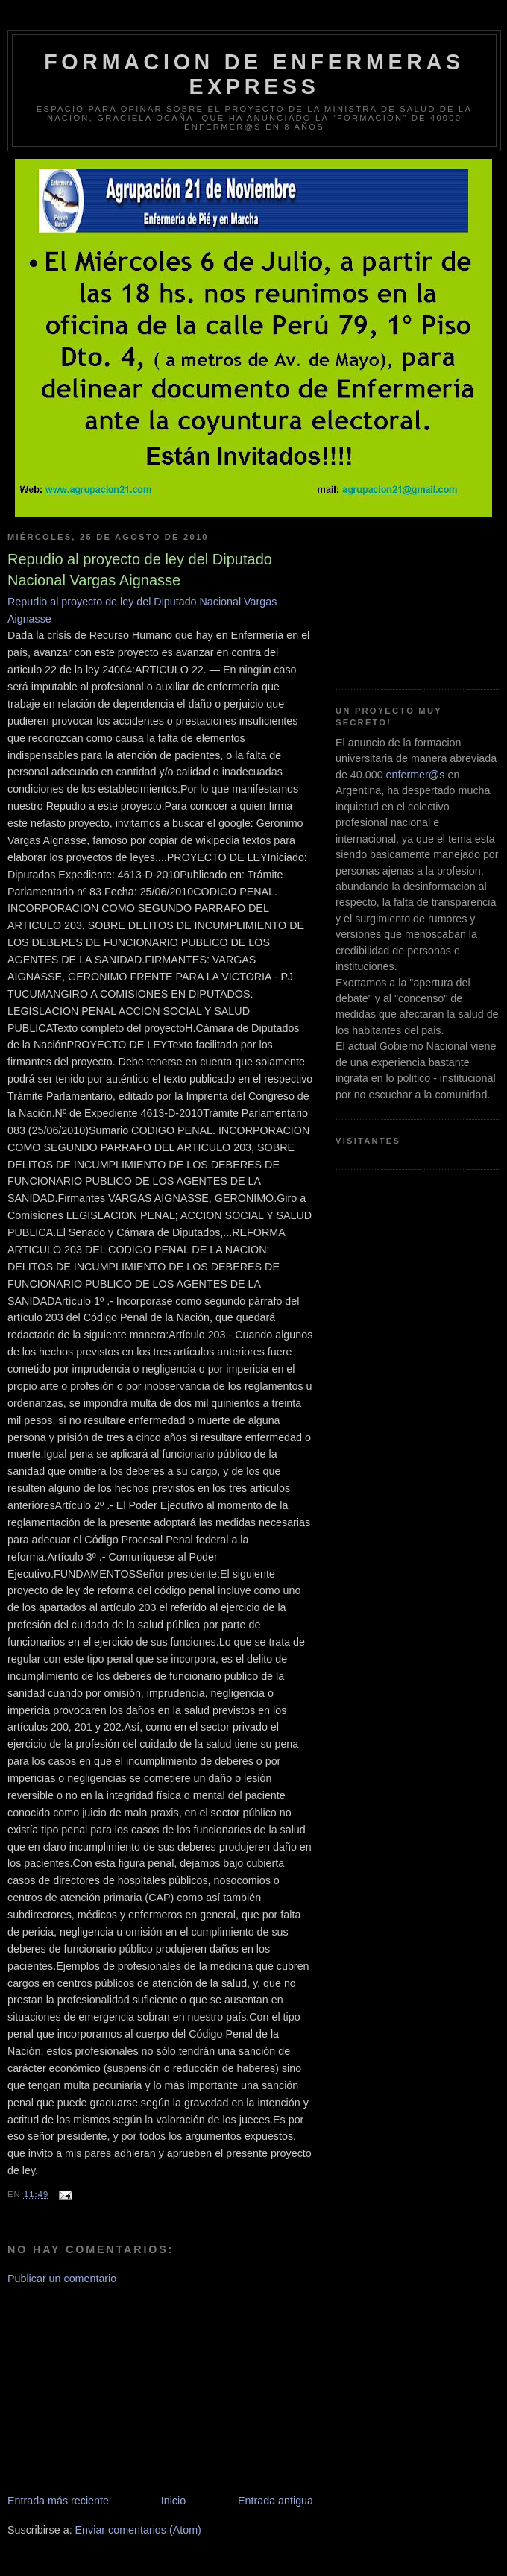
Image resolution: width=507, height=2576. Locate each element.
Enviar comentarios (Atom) (138, 2530)
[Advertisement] (119, 2389)
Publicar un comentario (61, 2278)
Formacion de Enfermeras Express (254, 74)
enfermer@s (415, 775)
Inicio (173, 2501)
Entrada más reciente (58, 2501)
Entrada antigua (275, 2501)
